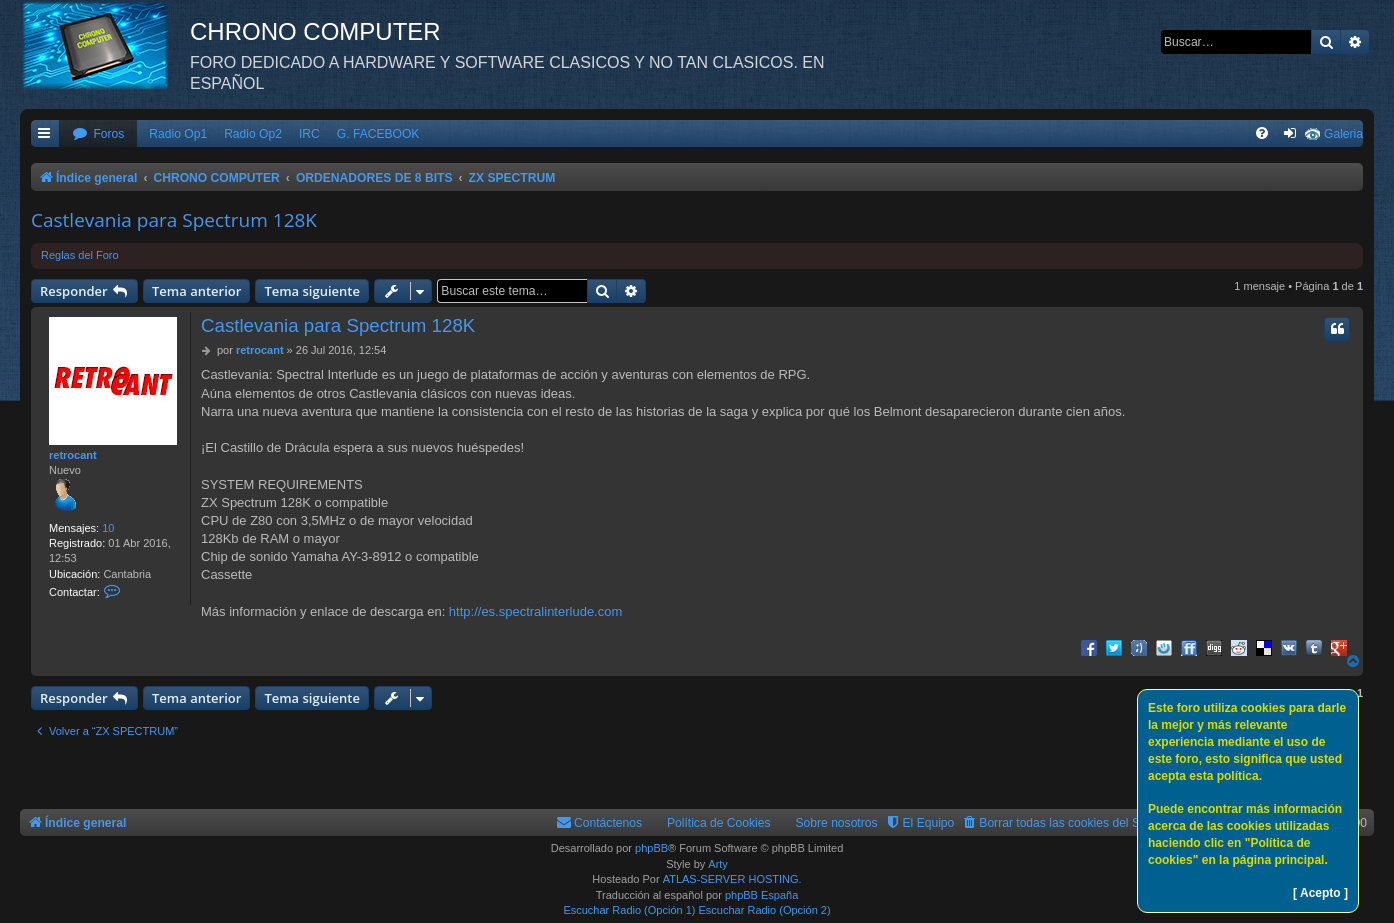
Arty (718, 864)
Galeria (1343, 134)
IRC (309, 134)
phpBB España (761, 895)
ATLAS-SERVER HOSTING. (732, 879)
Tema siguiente (312, 291)
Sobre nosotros (837, 823)
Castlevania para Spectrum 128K (174, 220)
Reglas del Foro (80, 255)
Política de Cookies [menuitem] (719, 823)
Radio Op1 (178, 134)
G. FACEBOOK (378, 134)
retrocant (73, 455)
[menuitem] (98, 134)
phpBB (651, 848)
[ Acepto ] (1320, 893)
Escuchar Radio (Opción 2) (765, 910)
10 (108, 528)
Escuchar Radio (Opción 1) (629, 910)
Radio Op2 (253, 134)
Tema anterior (196, 291)
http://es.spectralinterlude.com (535, 611)
